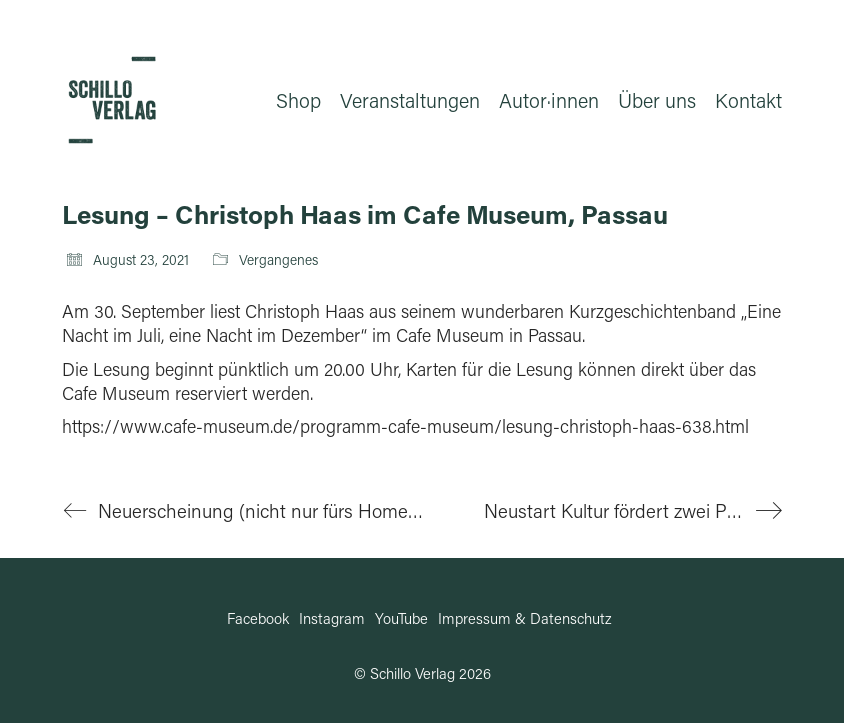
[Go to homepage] (112, 100)
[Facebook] (258, 618)
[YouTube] (401, 618)
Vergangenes (278, 260)
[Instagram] (332, 618)
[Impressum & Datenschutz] (525, 618)
